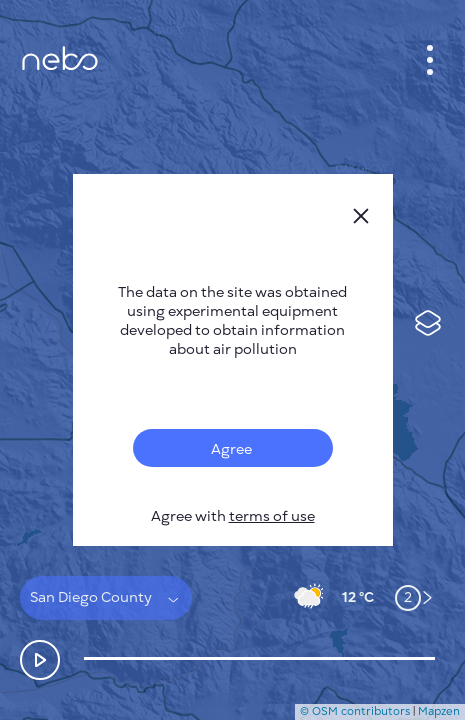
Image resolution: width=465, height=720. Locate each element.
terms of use (272, 516)
